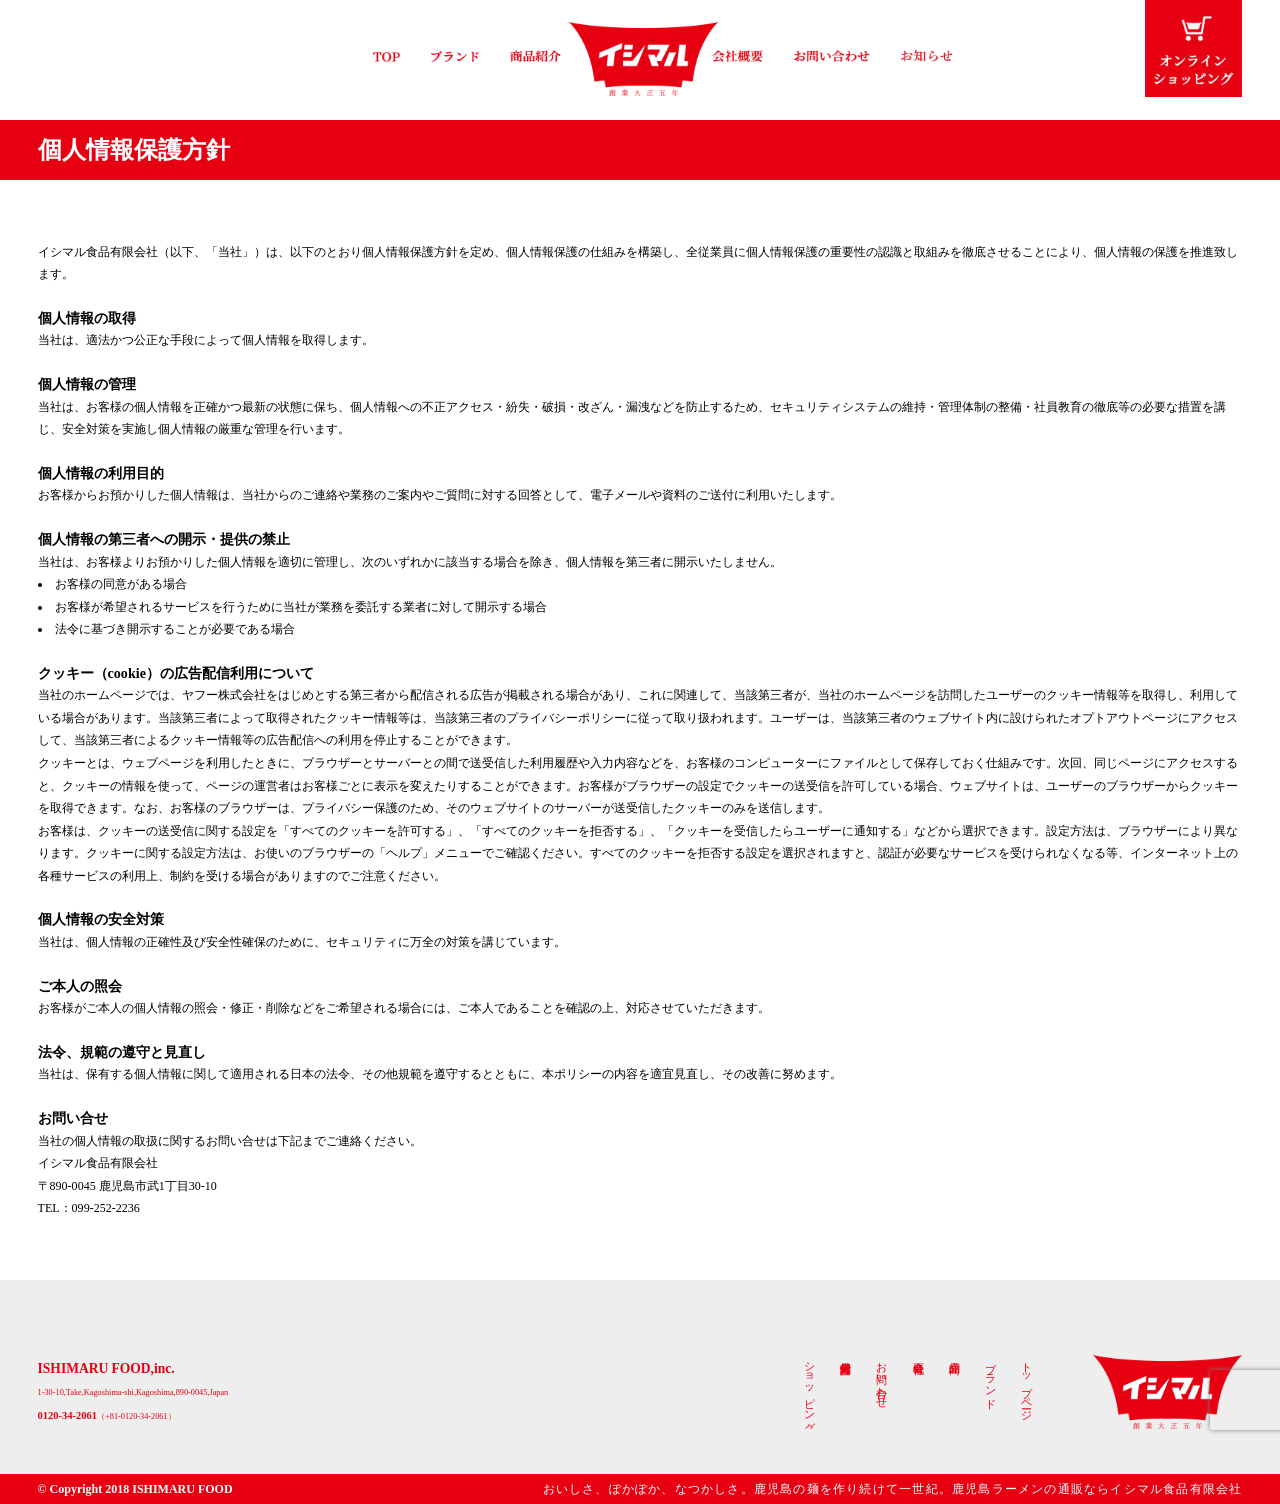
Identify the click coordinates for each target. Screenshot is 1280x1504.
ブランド (989, 1379)
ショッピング (809, 1391)
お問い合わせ (881, 1379)
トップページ (1025, 1385)
